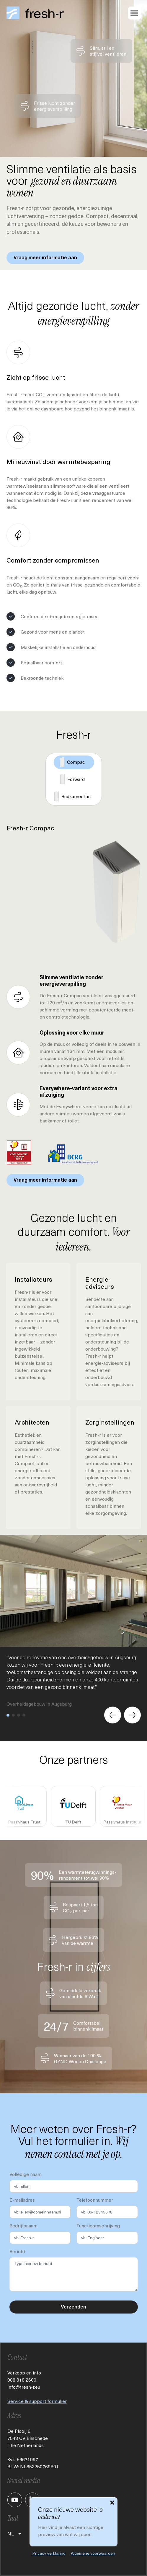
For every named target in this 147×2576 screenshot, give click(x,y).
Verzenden (73, 2307)
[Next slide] (132, 1715)
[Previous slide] (112, 1715)
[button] (7, 1714)
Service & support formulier (37, 2401)
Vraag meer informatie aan (45, 257)
